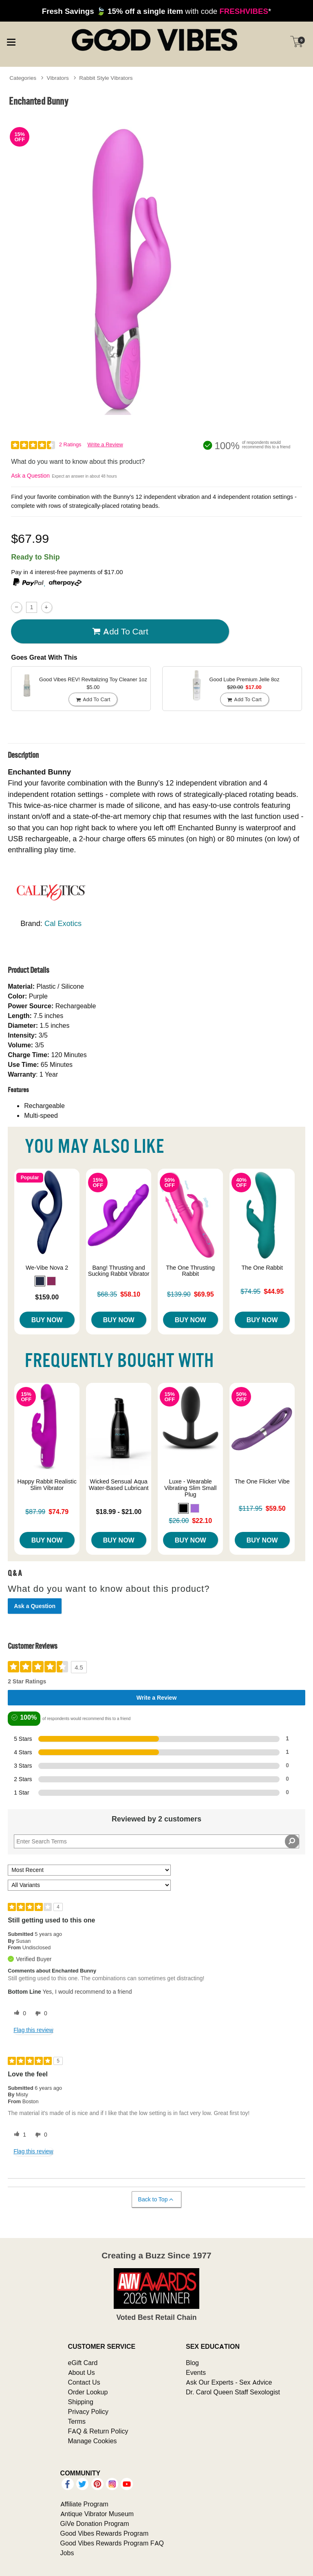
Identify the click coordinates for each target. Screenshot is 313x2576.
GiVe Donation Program (94, 2523)
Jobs (67, 2553)
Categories (22, 77)
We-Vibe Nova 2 (47, 1267)
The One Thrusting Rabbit (190, 1271)
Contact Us (84, 2382)
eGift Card (83, 2363)
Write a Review (105, 444)
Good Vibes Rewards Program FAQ (112, 2543)
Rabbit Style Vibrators (105, 77)
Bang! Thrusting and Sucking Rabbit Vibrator (119, 1271)
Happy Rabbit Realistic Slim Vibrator (47, 1485)
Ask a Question (30, 475)
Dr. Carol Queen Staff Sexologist (233, 2392)
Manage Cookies (92, 2441)
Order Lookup (88, 2392)
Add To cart (120, 632)
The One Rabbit (262, 1267)
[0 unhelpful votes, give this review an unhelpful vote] (39, 2014)
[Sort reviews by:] (89, 1870)
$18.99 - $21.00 (118, 1511)
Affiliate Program (84, 2504)
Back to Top (156, 2199)
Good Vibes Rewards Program (104, 2533)
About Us (81, 2372)
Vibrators (58, 77)
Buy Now (47, 1320)
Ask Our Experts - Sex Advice (229, 2382)
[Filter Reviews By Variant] (89, 1885)
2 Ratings (70, 444)
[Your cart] (296, 41)
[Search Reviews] (156, 1841)
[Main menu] (11, 41)
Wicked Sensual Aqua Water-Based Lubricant (119, 1485)
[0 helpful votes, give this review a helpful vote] (18, 2014)
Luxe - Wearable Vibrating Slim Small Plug (190, 1488)
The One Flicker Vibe (262, 1481)
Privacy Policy (88, 2411)
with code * (156, 11)
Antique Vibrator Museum (97, 2514)
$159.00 (47, 1297)
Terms (77, 2421)
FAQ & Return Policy (98, 2431)
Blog (192, 2363)
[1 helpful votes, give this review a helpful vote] (18, 2135)
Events (196, 2372)
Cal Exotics (63, 923)
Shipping (80, 2402)
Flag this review (33, 2030)
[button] (39, 1281)
